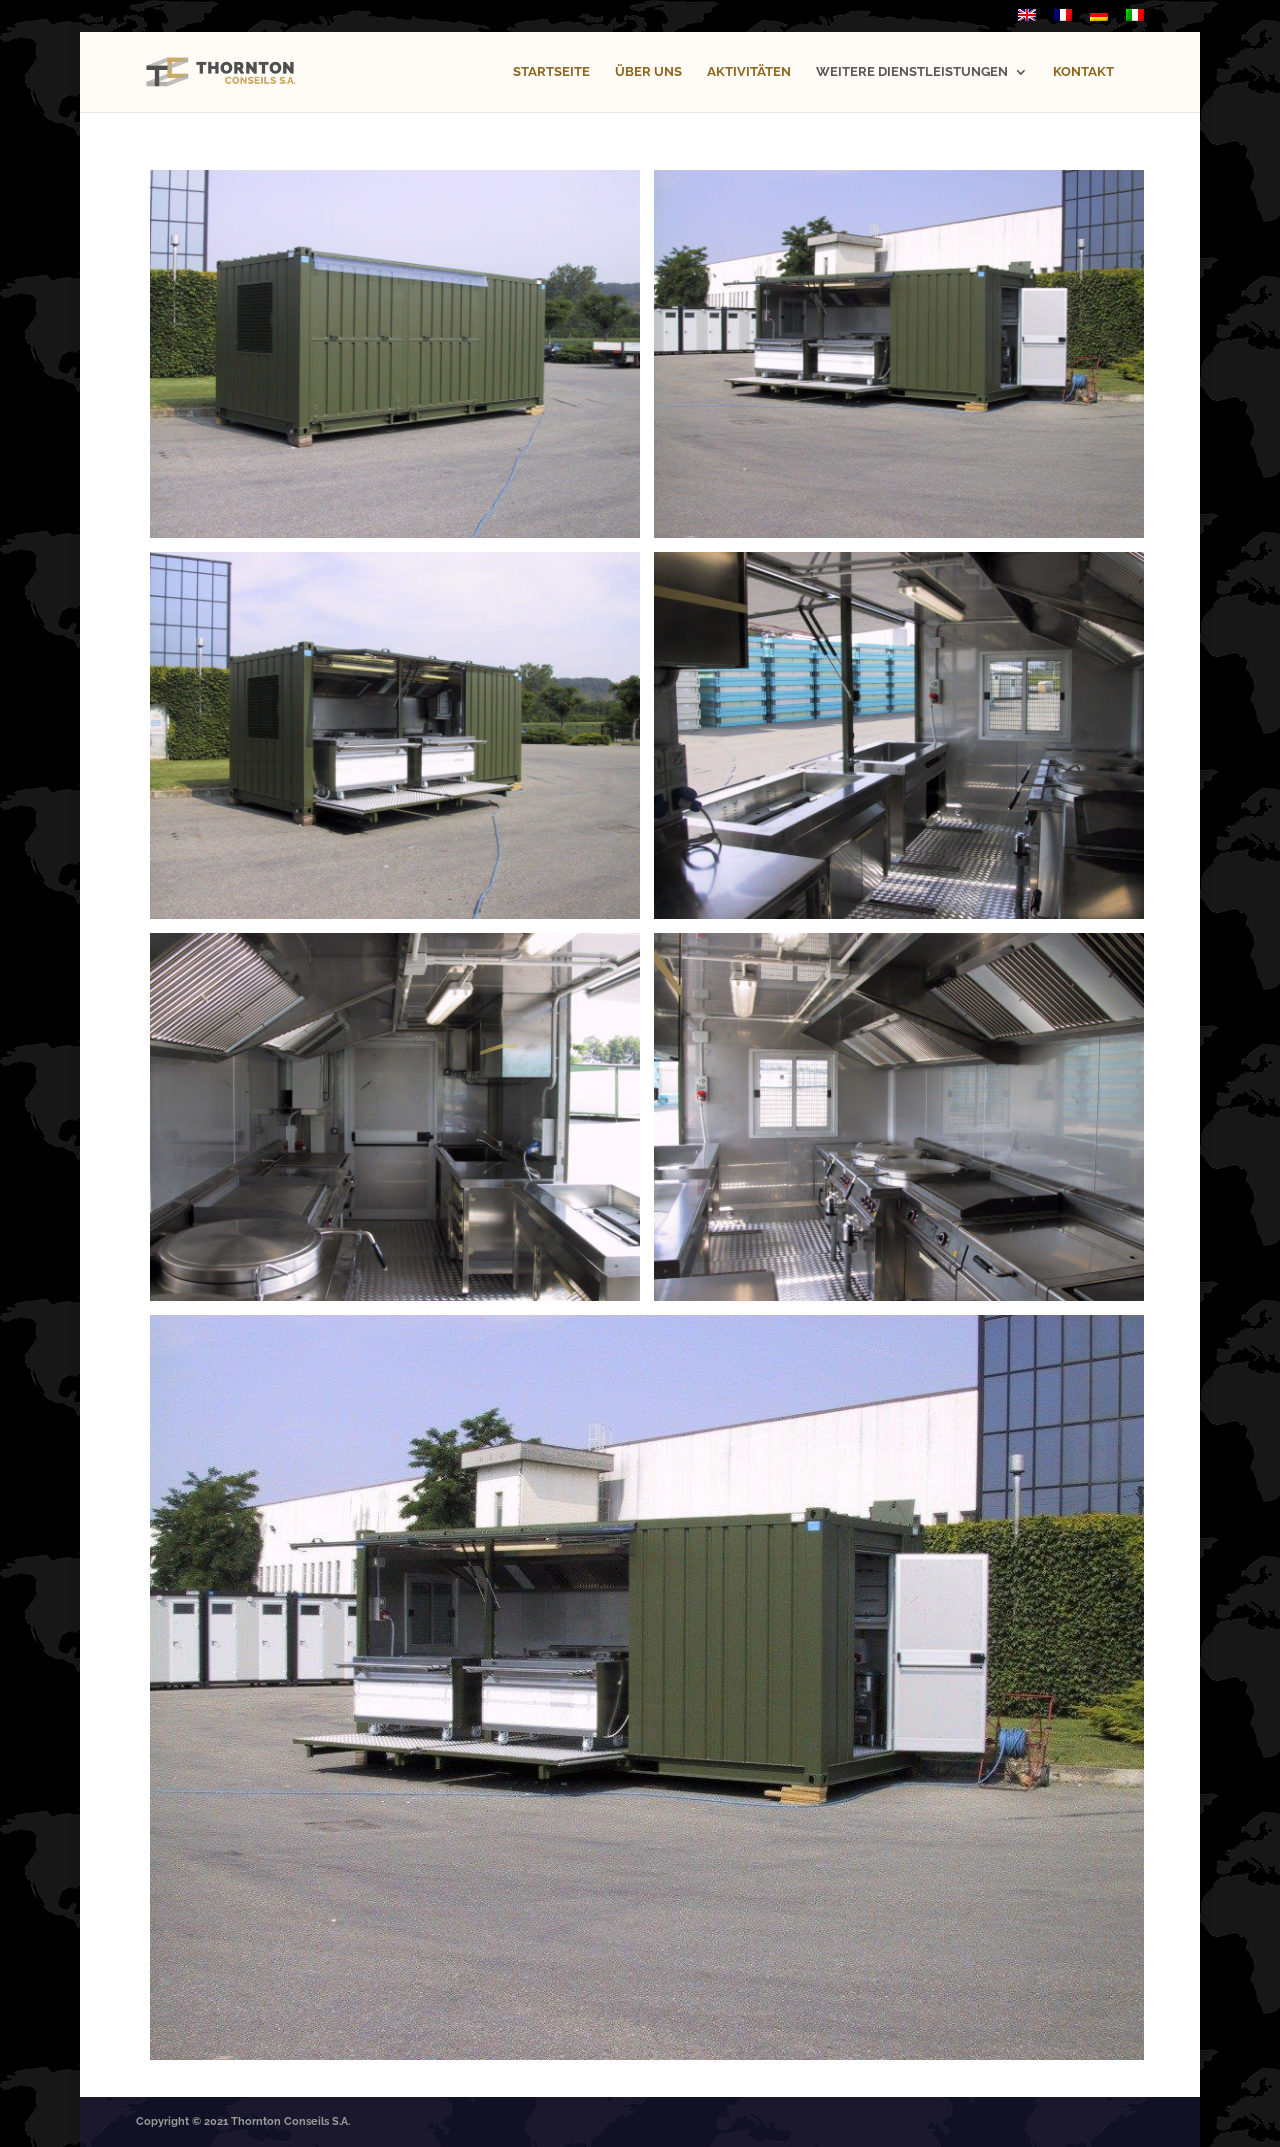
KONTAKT (1083, 72)
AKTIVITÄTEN (749, 72)
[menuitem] (1027, 20)
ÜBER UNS (648, 72)
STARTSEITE (551, 72)
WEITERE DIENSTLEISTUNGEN (912, 72)
